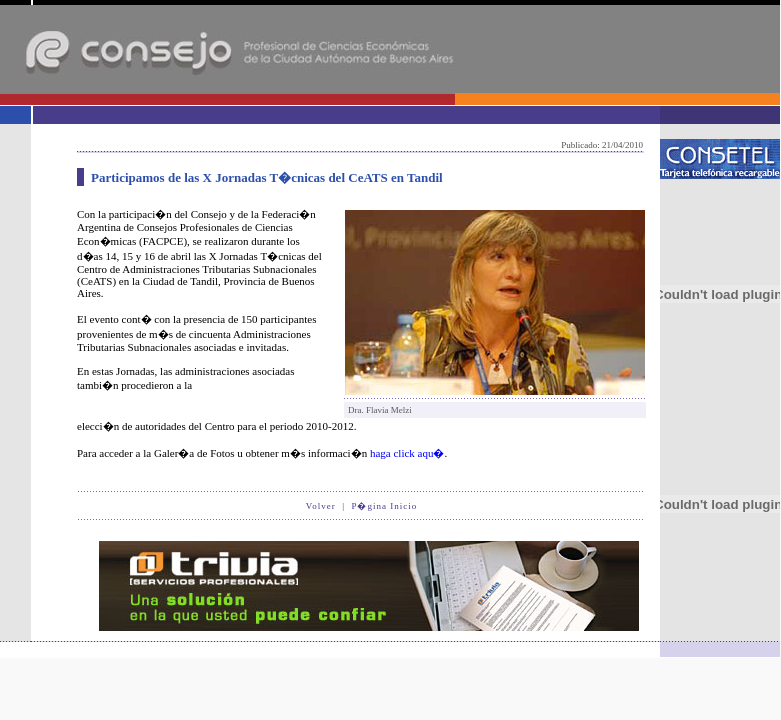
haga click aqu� (407, 453)
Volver (321, 506)
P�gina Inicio (384, 506)
